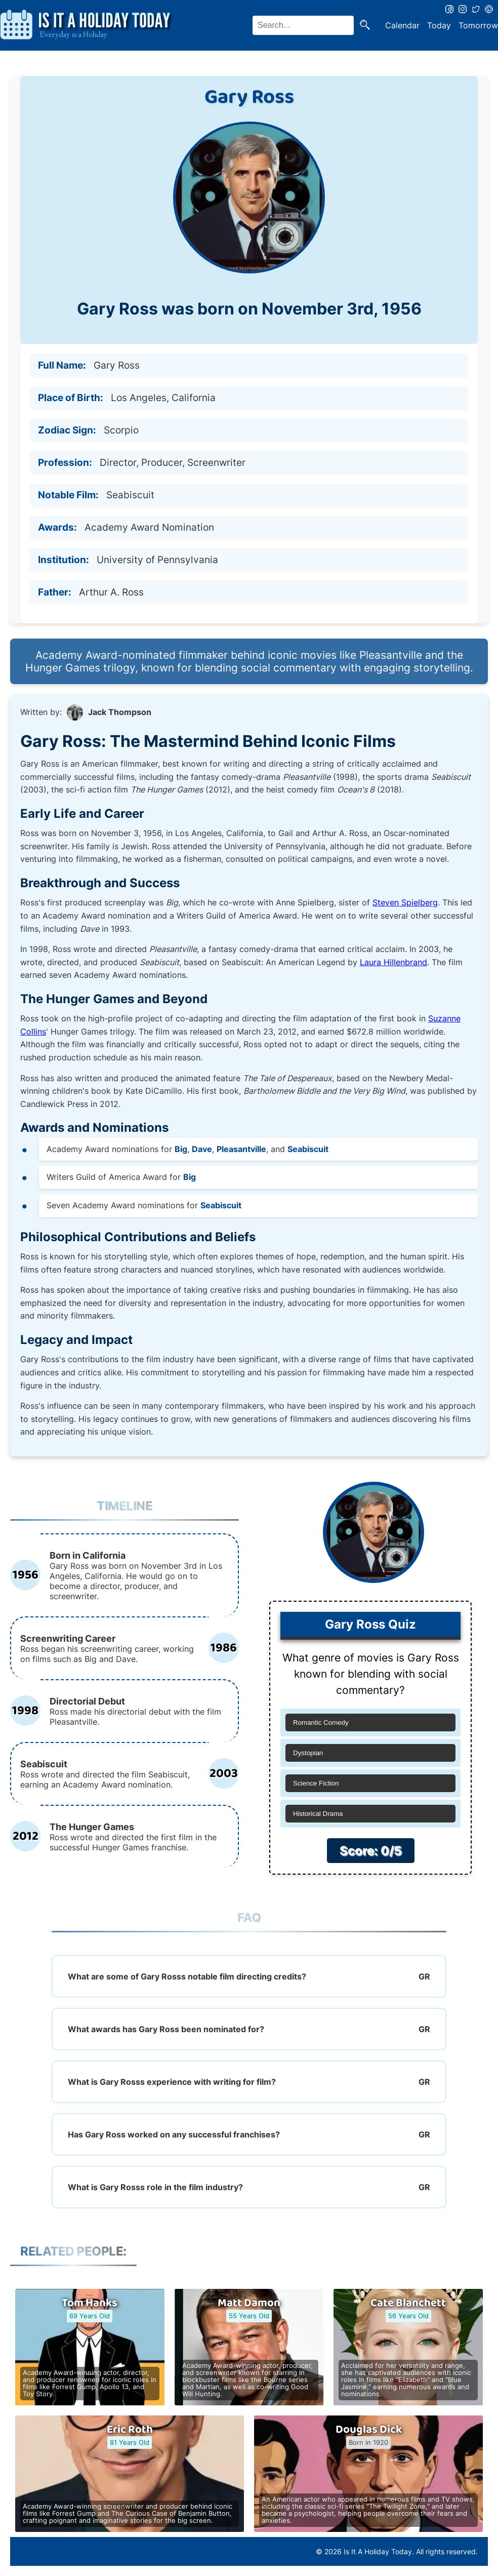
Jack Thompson (119, 712)
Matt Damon (249, 2303)
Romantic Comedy (321, 1722)
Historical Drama (318, 1813)
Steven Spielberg (405, 902)
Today (439, 25)
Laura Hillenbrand (393, 962)
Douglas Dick (369, 2430)
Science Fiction (316, 1783)
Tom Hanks (89, 2303)
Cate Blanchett (408, 2303)
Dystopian (308, 1753)
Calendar (402, 25)
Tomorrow (478, 25)
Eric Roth (130, 2430)
